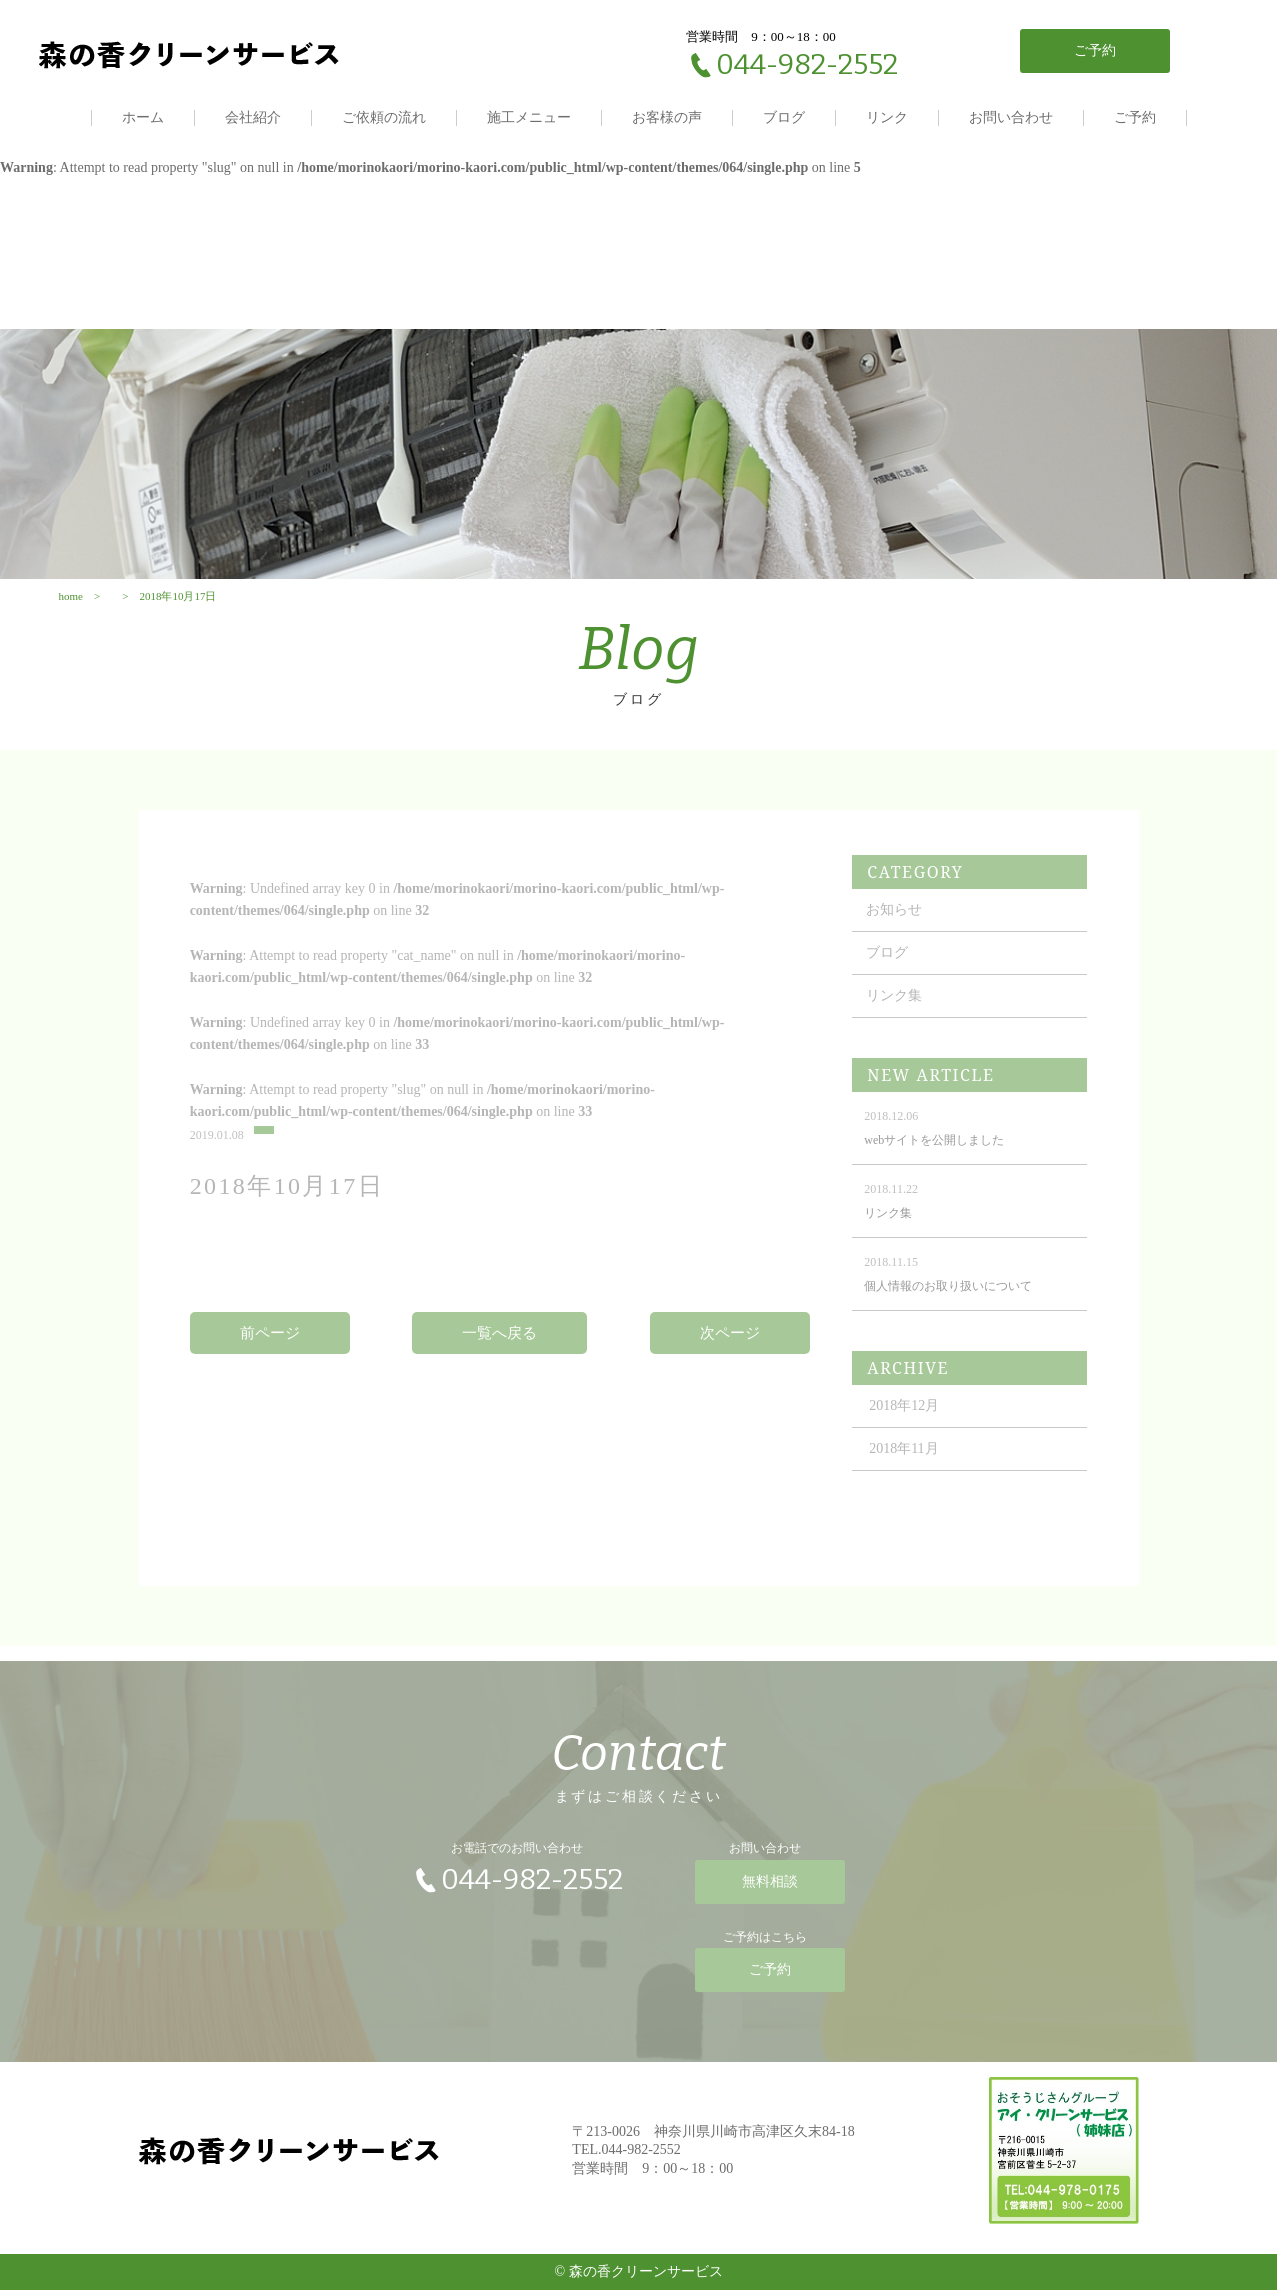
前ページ (270, 1352)
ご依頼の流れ (384, 117)
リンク (887, 117)
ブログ (784, 117)
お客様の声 (667, 117)
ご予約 (1135, 117)
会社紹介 (253, 117)
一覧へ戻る (499, 1352)
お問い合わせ (1011, 117)
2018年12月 (904, 1424)
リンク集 (894, 1014)
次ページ (730, 1352)
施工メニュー (529, 117)
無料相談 (770, 1891)
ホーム (143, 117)
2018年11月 (903, 1467)
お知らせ (894, 928)
